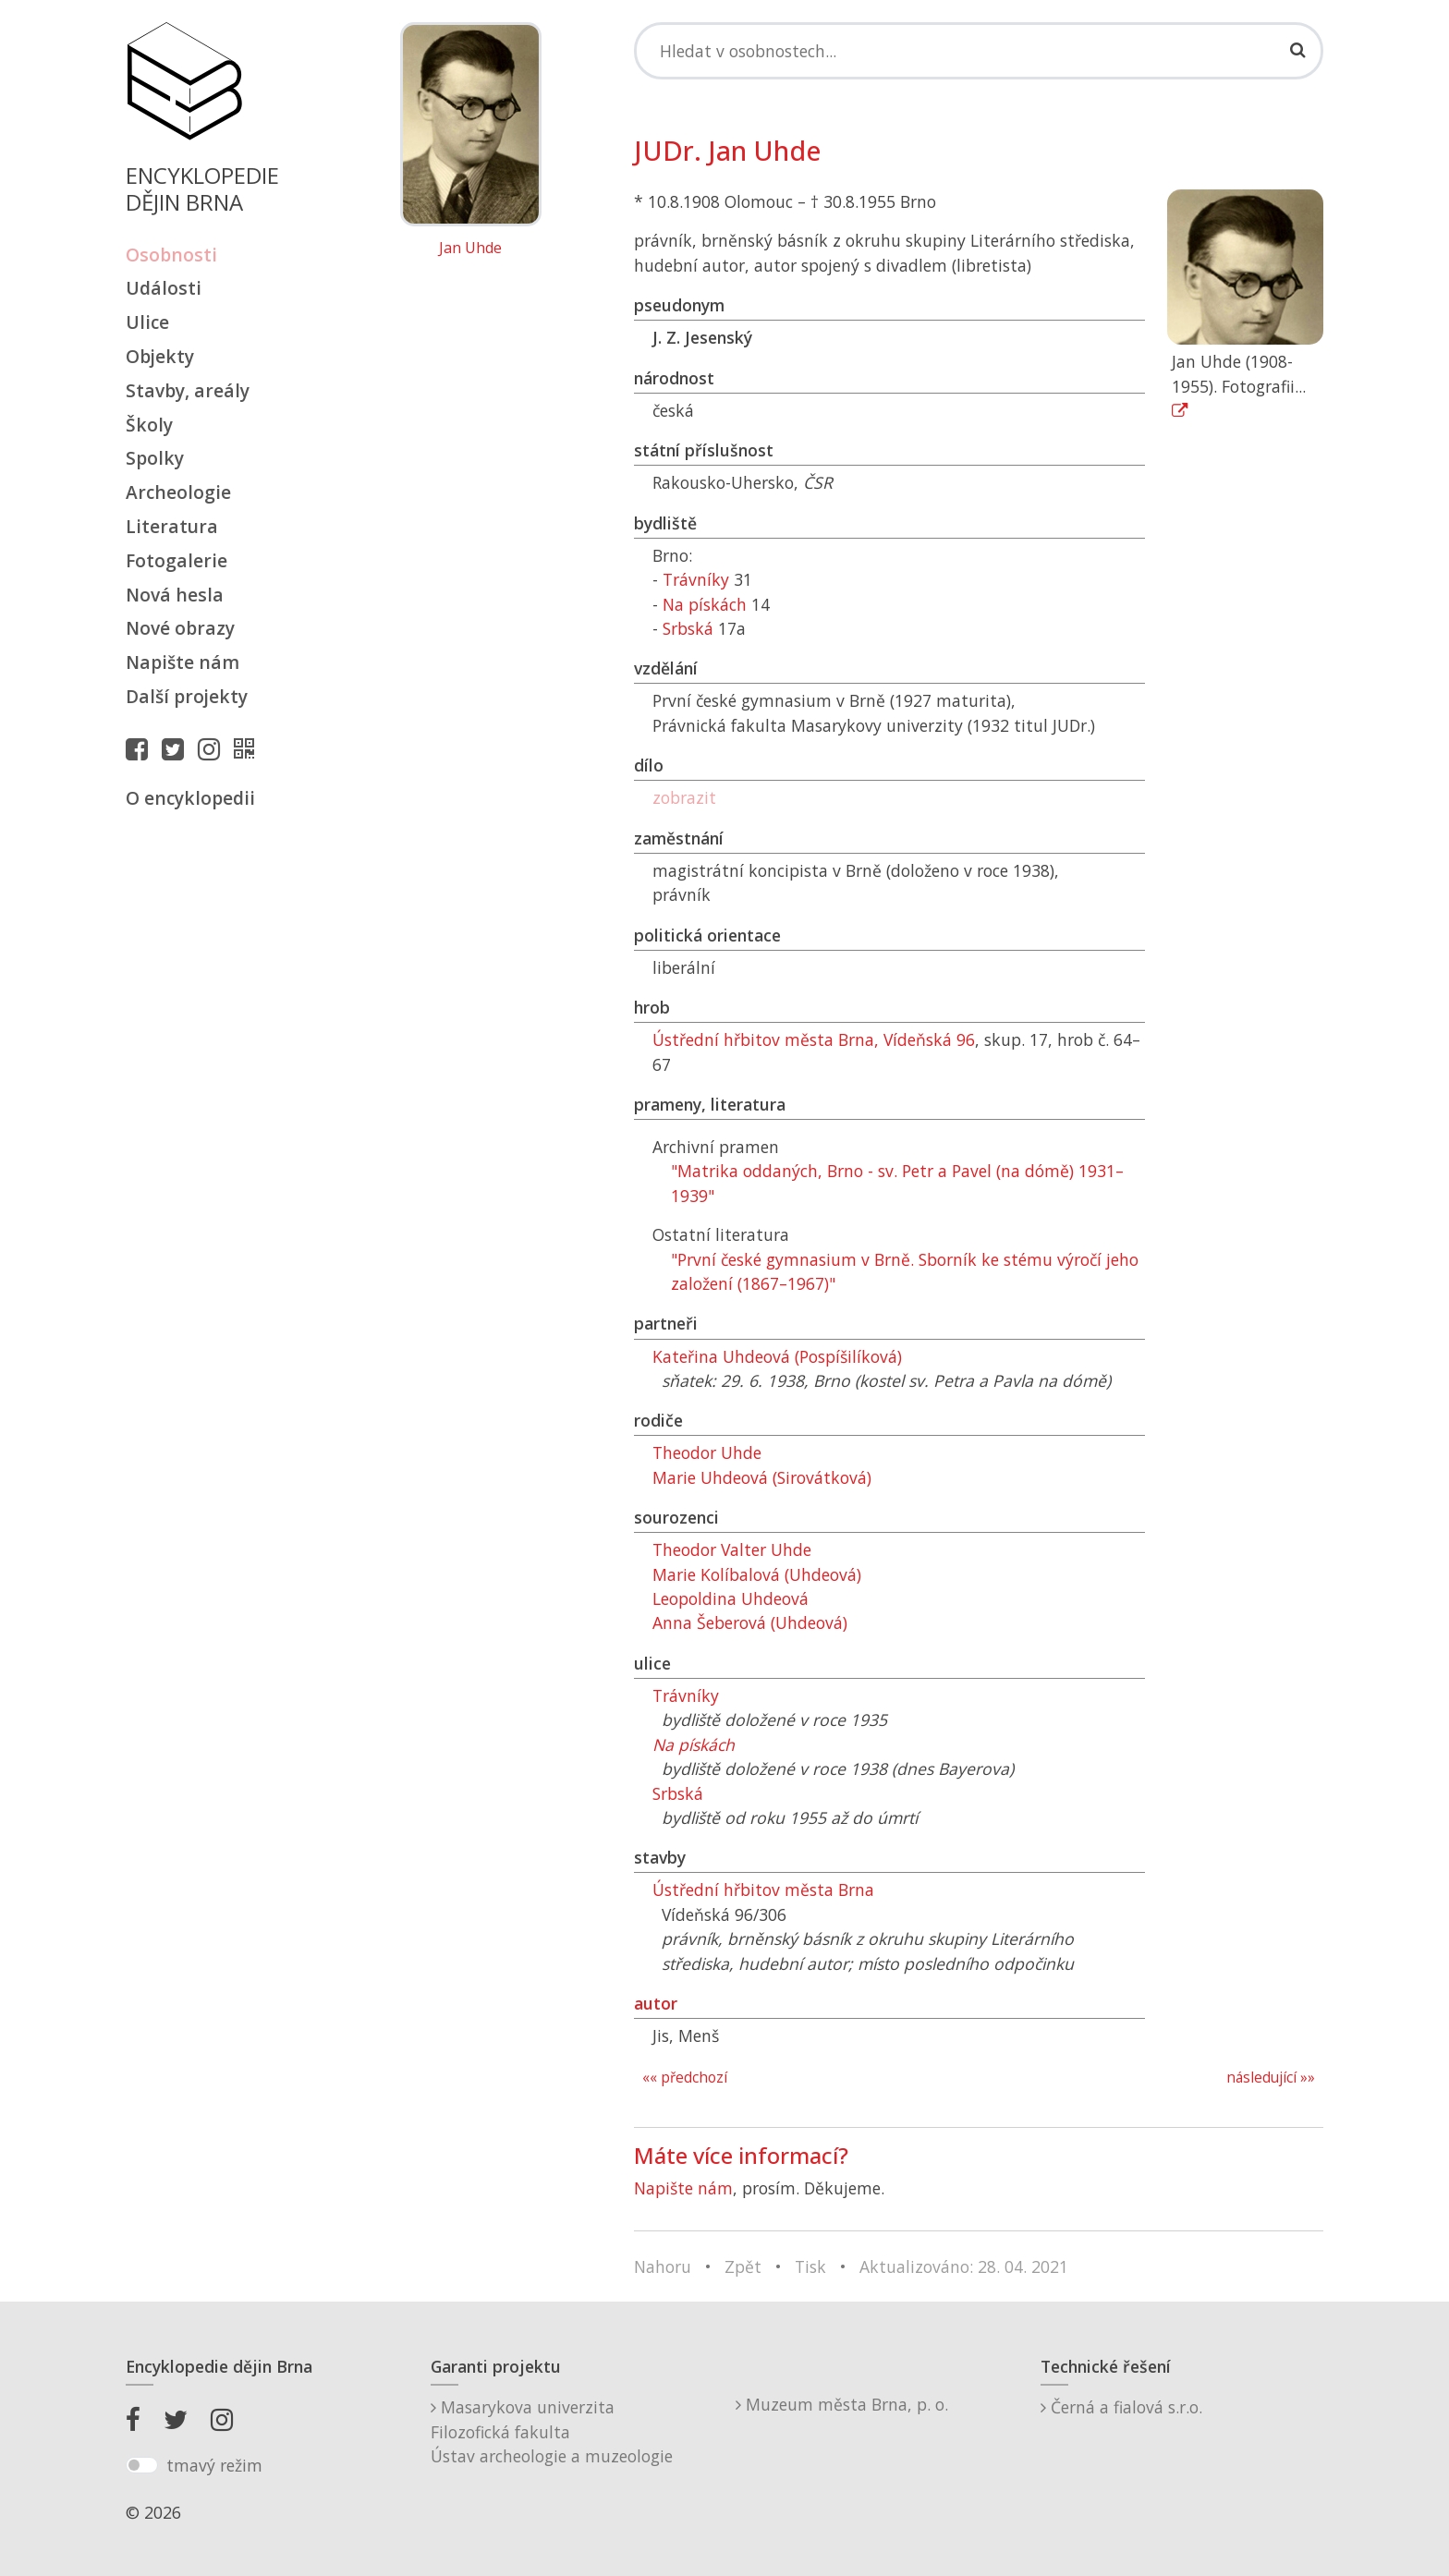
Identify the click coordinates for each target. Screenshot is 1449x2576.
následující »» (1270, 2077)
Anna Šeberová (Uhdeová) (749, 1622)
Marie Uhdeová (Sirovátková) (761, 1477)
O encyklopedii (190, 797)
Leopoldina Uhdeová (730, 1598)
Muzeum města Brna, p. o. (842, 2404)
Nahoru (662, 2266)
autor (655, 2003)
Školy (149, 424)
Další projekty (187, 696)
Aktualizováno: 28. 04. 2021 (963, 2266)
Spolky (155, 457)
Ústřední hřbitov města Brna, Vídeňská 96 (813, 1039)
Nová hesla (175, 594)
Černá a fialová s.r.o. (1121, 2407)
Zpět (742, 2266)
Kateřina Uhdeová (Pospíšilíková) (777, 1356)
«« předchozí (684, 2077)
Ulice (147, 322)
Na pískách (705, 604)
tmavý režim (214, 2465)
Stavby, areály (188, 390)
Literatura (172, 526)
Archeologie (178, 492)
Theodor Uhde (706, 1452)
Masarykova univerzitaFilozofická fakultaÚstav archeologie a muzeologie (552, 2431)
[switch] (142, 2465)
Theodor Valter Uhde (731, 1549)
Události (163, 287)
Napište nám (182, 662)
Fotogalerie (176, 560)
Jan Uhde (470, 248)
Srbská (688, 628)
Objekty (160, 356)
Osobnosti (171, 254)
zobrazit (684, 797)
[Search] (978, 50)
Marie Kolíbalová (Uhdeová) (756, 1574)
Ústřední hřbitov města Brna (763, 1889)
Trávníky (696, 579)
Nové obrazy (180, 627)
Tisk (810, 2266)
